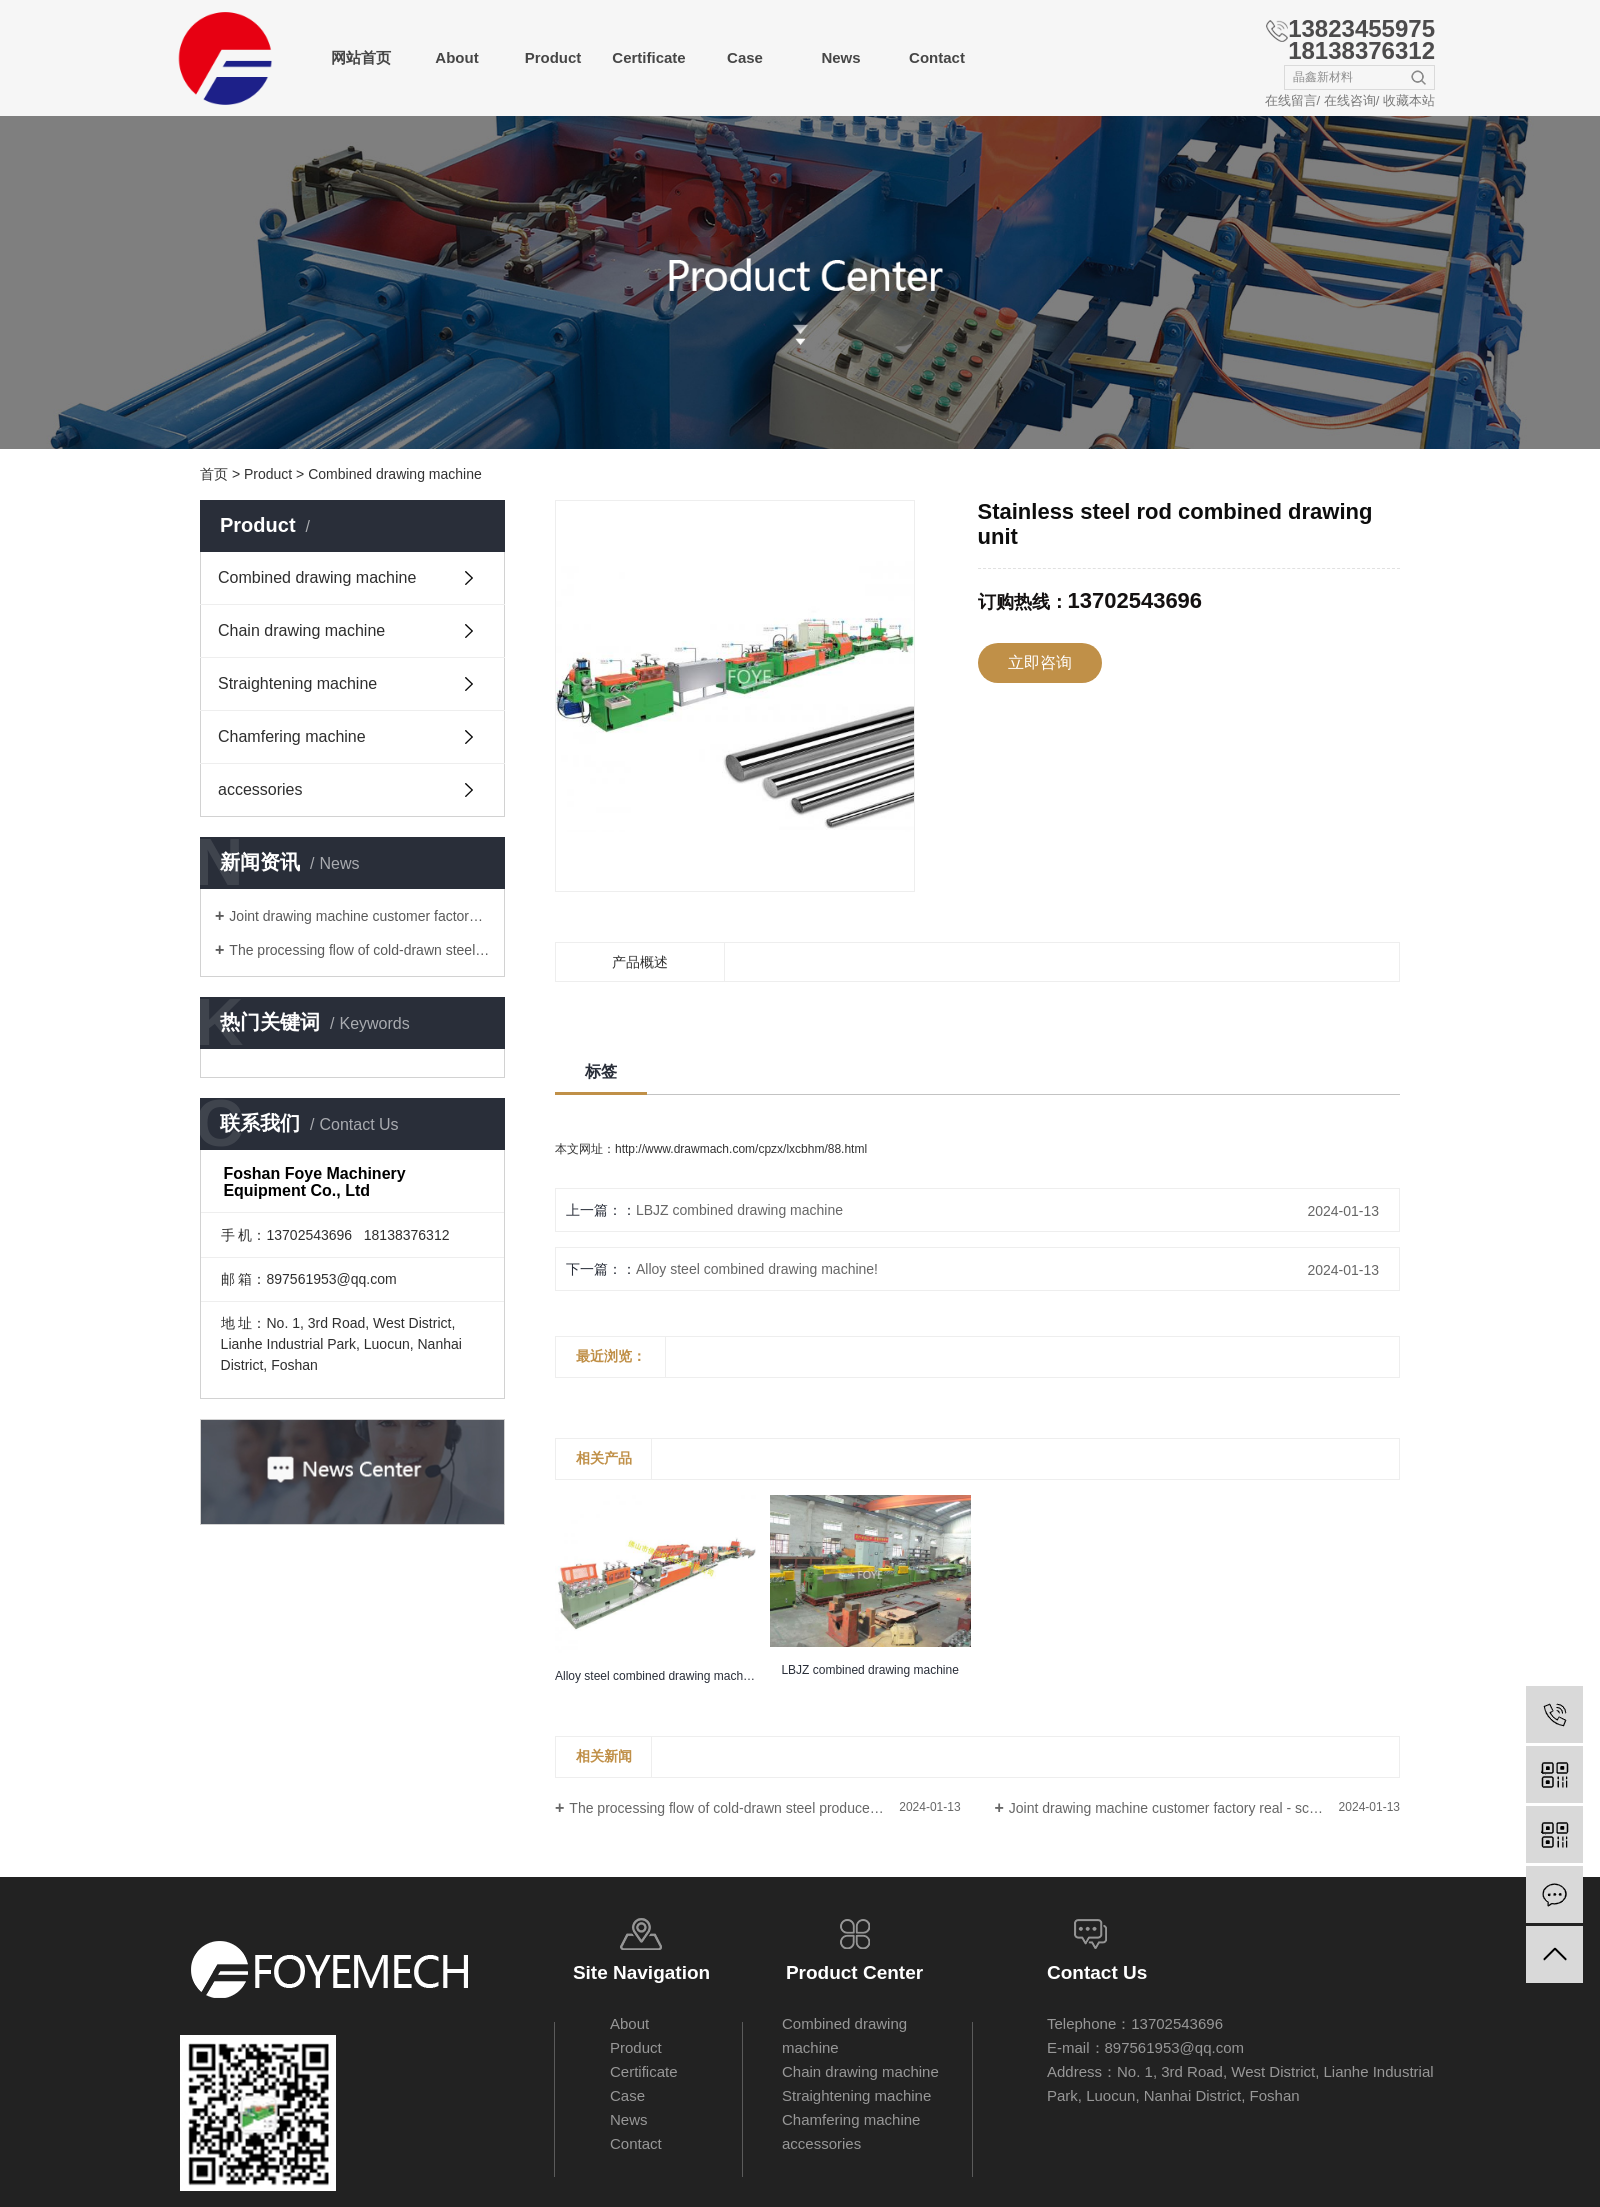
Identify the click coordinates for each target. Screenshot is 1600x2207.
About (456, 57)
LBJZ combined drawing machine (739, 1210)
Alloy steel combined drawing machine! (757, 1269)
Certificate (648, 57)
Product (553, 57)
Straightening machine (297, 683)
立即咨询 (1040, 662)
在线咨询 (1350, 100)
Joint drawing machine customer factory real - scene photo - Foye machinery (359, 916)
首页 (214, 474)
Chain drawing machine (301, 630)
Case (745, 57)
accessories (260, 789)
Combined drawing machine (395, 474)
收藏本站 (1409, 100)
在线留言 (1291, 100)
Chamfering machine (292, 736)
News (840, 57)
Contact (937, 57)
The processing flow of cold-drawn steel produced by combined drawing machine (359, 950)
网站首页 (361, 57)
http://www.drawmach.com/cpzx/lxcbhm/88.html (741, 1149)
